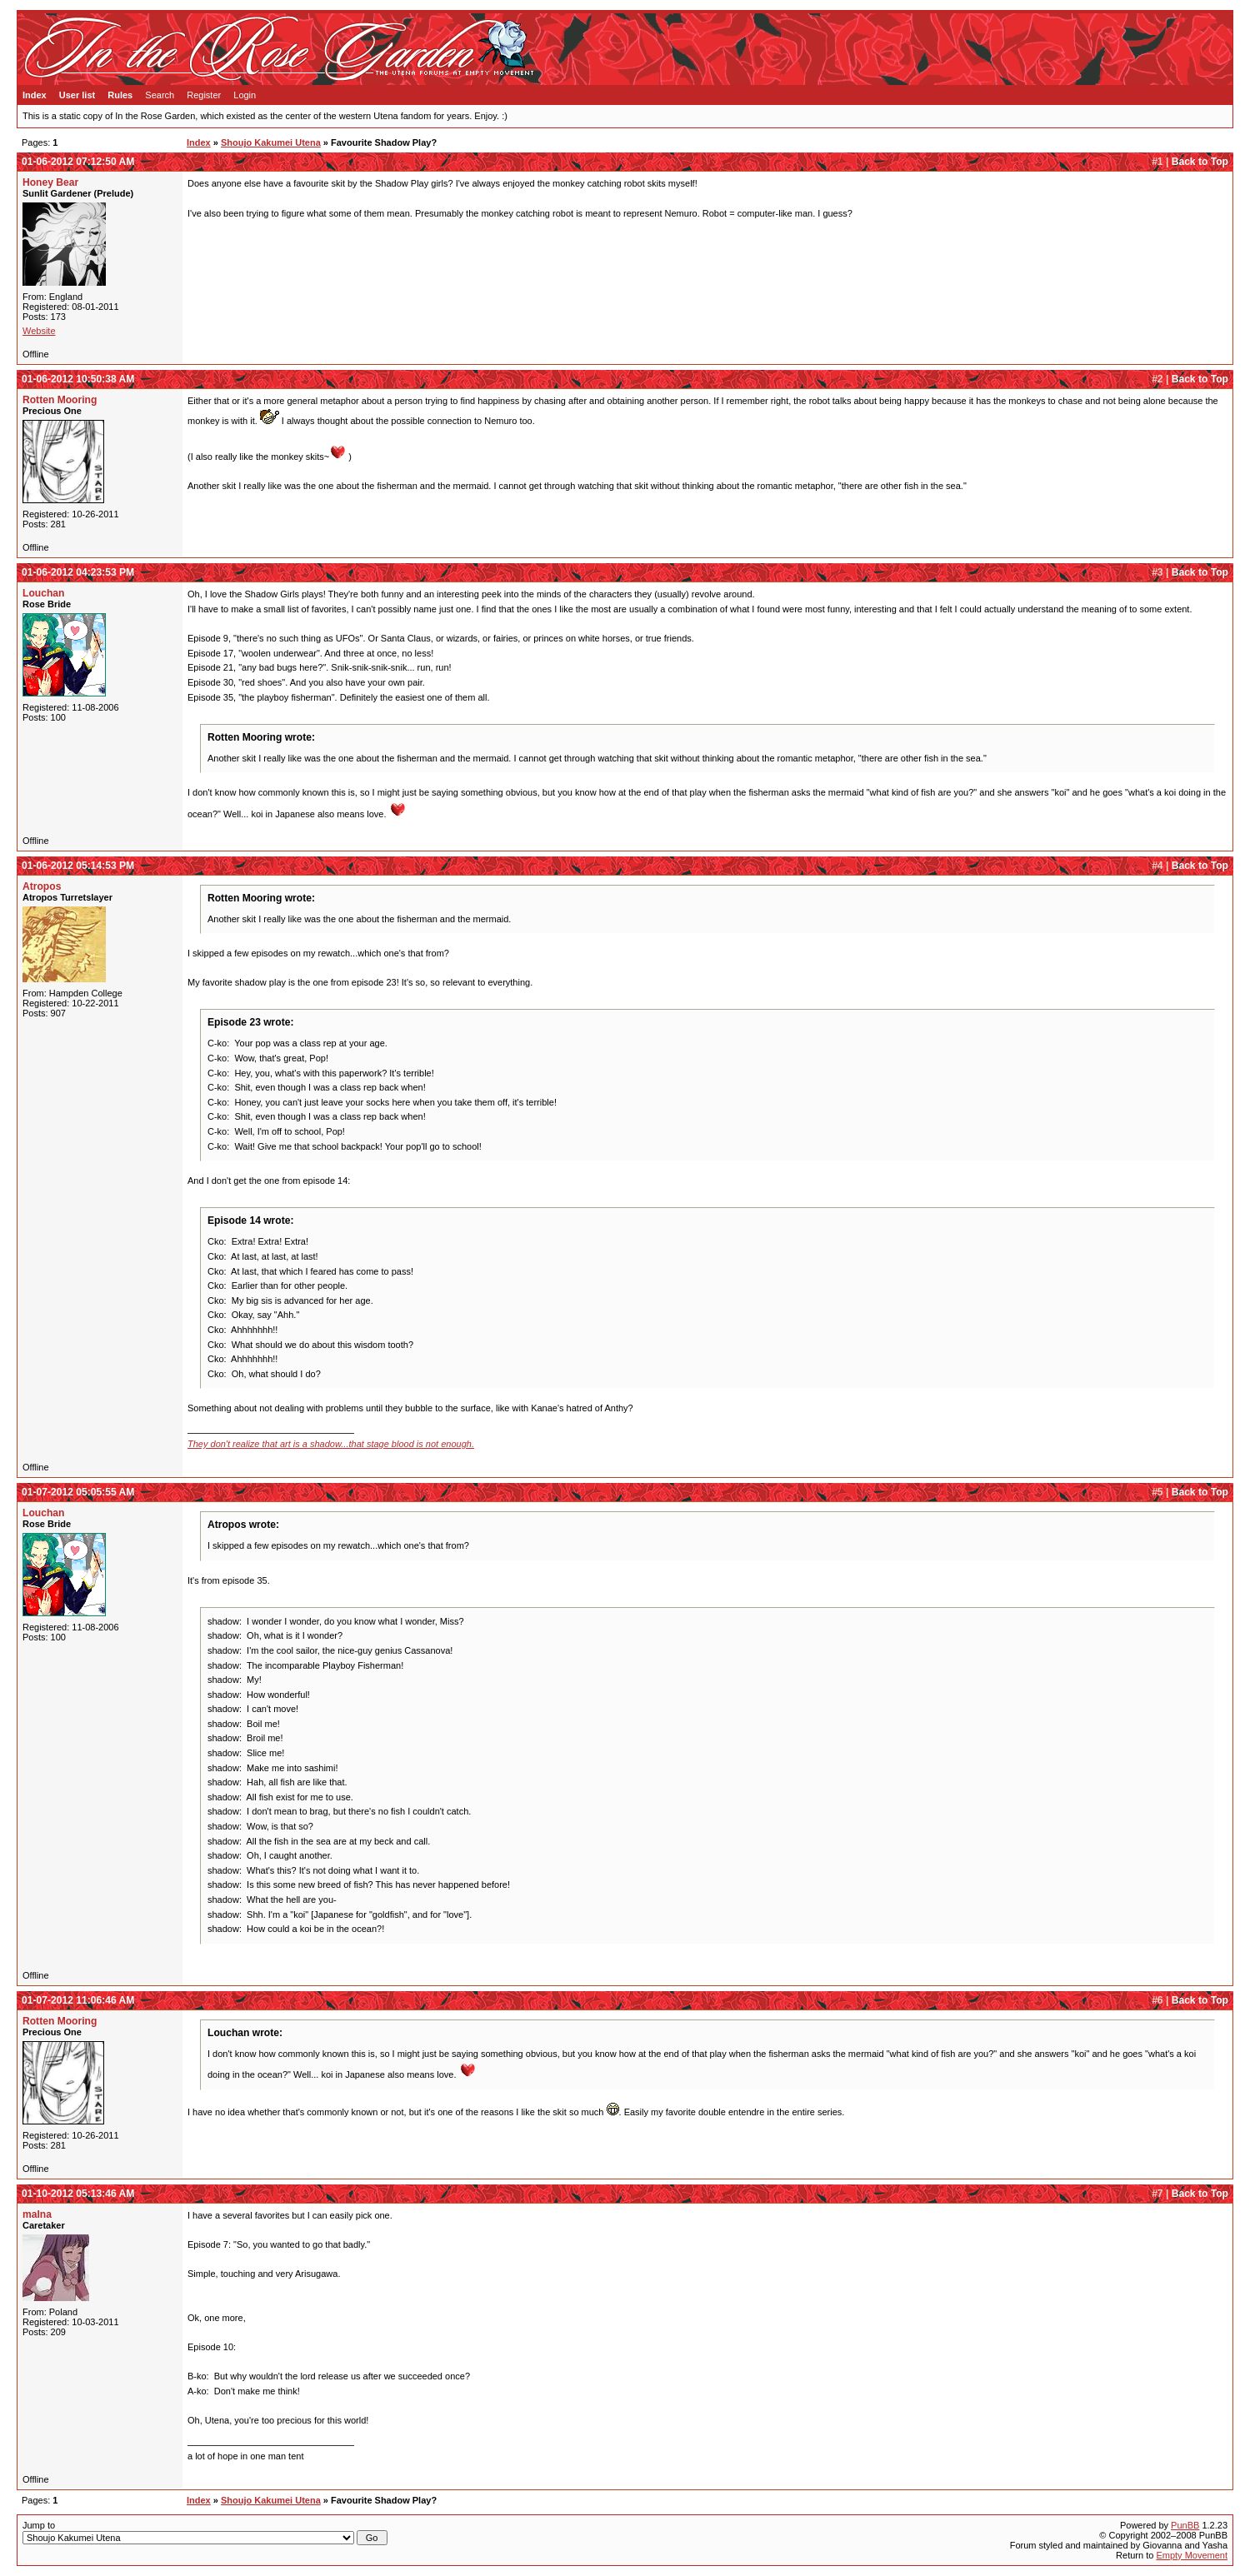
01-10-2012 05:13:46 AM (78, 2193)
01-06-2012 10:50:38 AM (78, 379)
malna (37, 2214)
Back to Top (1200, 161)
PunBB (1185, 2525)
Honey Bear (50, 182)
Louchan (43, 593)
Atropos (41, 886)
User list (77, 95)
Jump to (205, 2532)
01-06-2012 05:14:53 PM (78, 865)
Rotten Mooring (59, 400)
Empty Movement (1192, 2555)
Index (34, 95)
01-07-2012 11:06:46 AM (78, 2000)
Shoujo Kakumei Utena (271, 142)
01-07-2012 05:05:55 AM (78, 1492)
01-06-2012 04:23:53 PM (78, 572)
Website (39, 331)
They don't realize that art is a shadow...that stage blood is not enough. (331, 1444)
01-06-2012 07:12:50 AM (78, 161)
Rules (120, 95)
